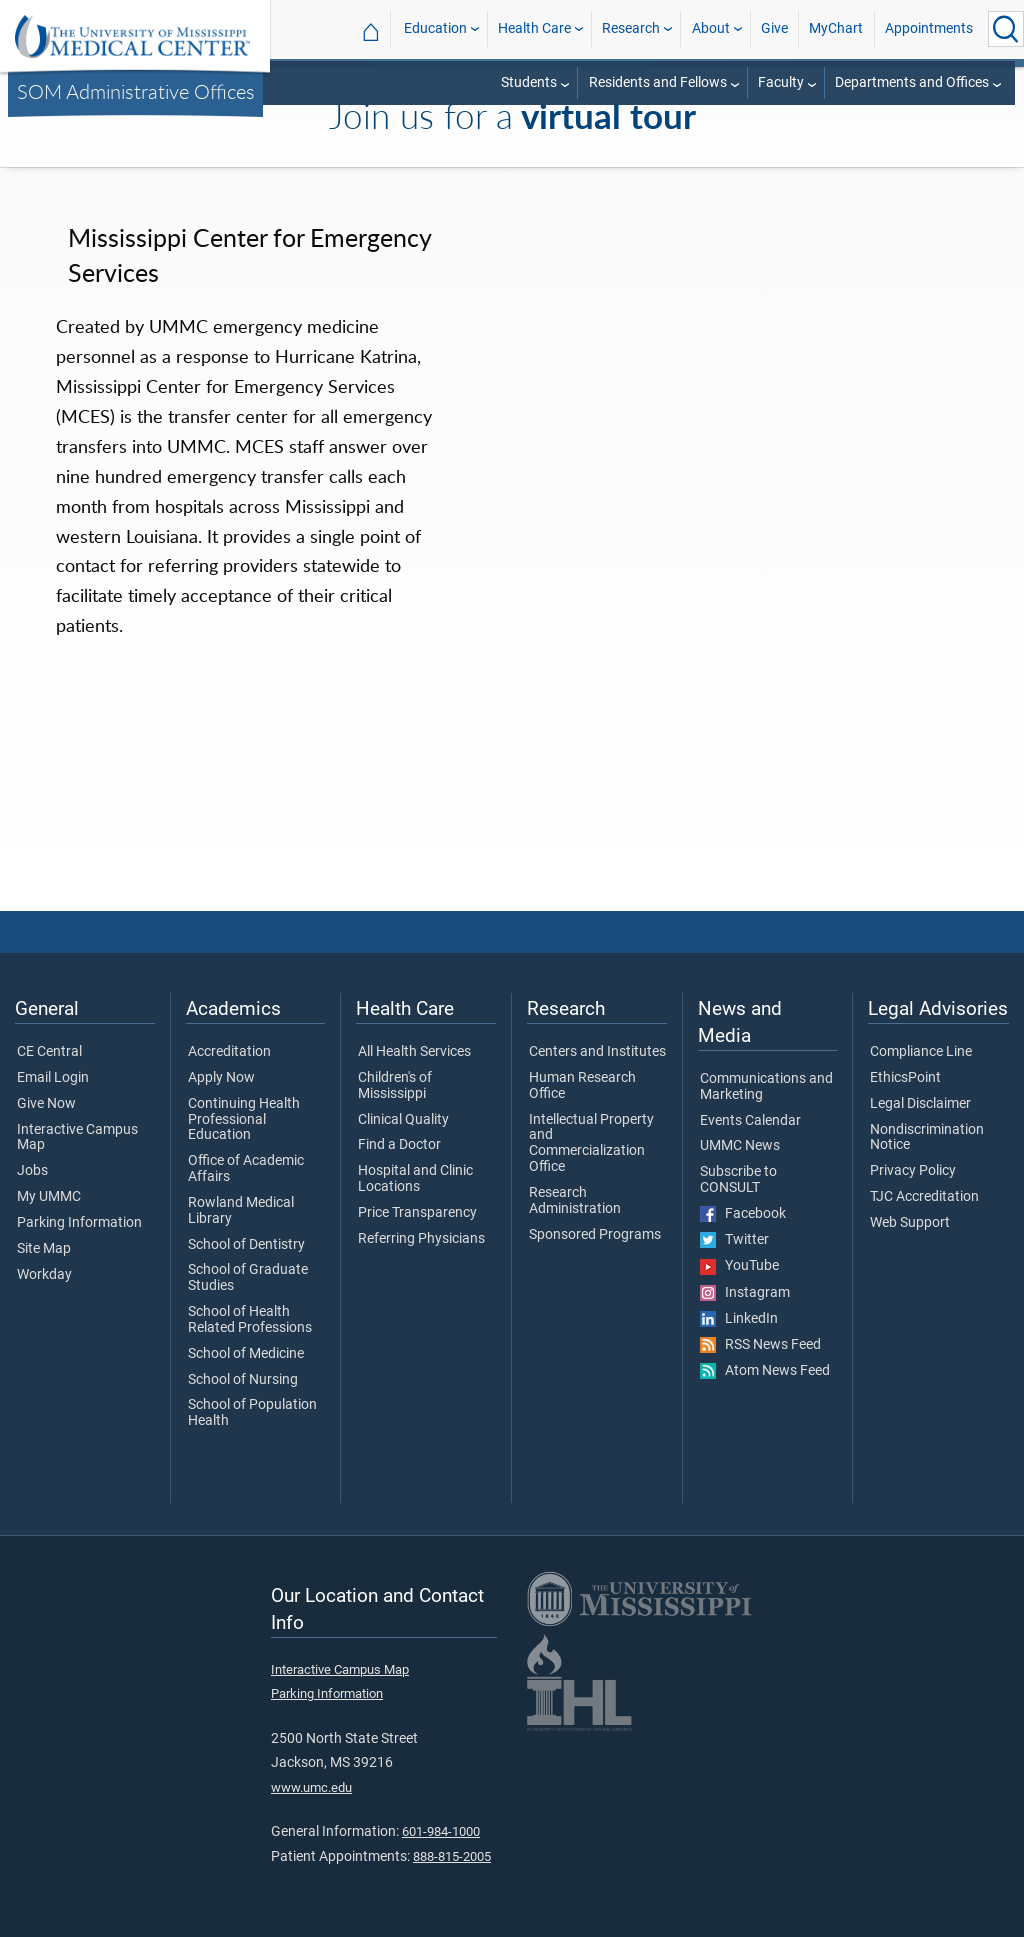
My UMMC (49, 1197)
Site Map (44, 1249)
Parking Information (79, 1223)
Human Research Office (582, 1086)
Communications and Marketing (766, 1087)
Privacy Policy (913, 1171)
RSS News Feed (760, 1345)
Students (529, 82)
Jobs (32, 1171)
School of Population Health (252, 1413)
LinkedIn (739, 1319)
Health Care (534, 28)
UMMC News (740, 1146)
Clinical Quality (403, 1120)
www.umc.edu (311, 1787)
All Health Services (414, 1052)
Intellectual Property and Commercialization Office (591, 1143)
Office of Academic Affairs (246, 1169)
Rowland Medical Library (241, 1211)
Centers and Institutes (597, 1052)
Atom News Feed (765, 1371)
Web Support (910, 1223)
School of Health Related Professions (250, 1320)
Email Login (53, 1078)
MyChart (836, 28)
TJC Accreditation (924, 1197)
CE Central (49, 1052)
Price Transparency (417, 1213)
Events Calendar (750, 1121)
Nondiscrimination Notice (927, 1138)
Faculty (781, 82)
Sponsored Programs (595, 1235)
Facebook (743, 1214)
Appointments (929, 28)
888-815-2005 (452, 1856)
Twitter (734, 1240)
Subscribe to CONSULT (738, 1180)
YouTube (739, 1266)
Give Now (46, 1104)
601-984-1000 (441, 1831)
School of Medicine (246, 1354)
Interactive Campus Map (77, 1138)
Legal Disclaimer (920, 1104)
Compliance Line (921, 1052)
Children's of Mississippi (395, 1086)
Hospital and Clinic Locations (415, 1179)
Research (631, 28)
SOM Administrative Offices (136, 91)
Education (435, 28)
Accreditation (229, 1052)
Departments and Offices (912, 82)
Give (774, 28)
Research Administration (575, 1201)
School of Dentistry (246, 1245)
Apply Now (221, 1078)
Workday (44, 1275)
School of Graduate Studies (248, 1278)
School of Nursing (243, 1380)
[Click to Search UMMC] (1006, 29)
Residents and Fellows (658, 82)
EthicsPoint (905, 1078)
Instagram (745, 1293)
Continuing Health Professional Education (244, 1119)
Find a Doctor (399, 1145)
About (711, 28)
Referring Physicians (421, 1239)
